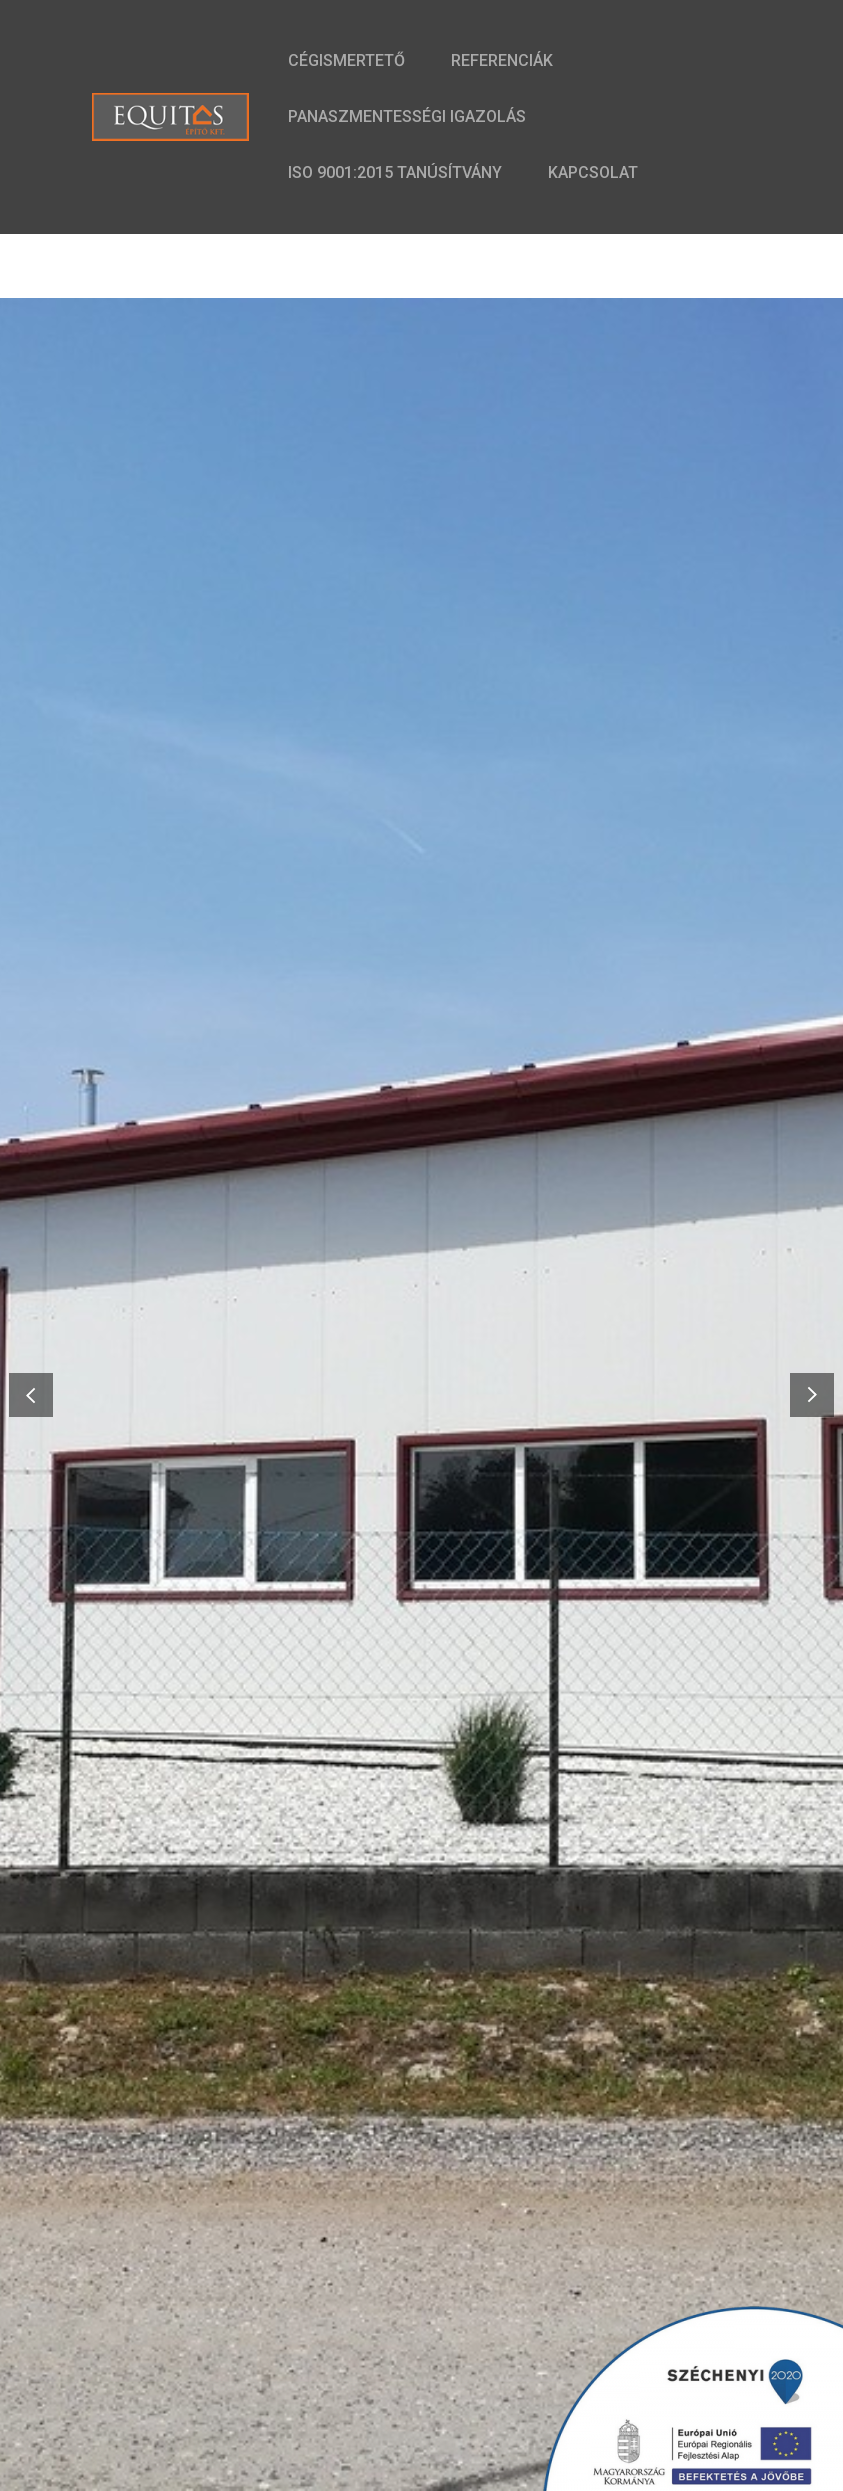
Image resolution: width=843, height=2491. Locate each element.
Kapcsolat (593, 172)
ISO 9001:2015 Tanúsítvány (395, 172)
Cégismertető (346, 60)
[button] (812, 1394)
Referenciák (502, 60)
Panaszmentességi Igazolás (407, 116)
